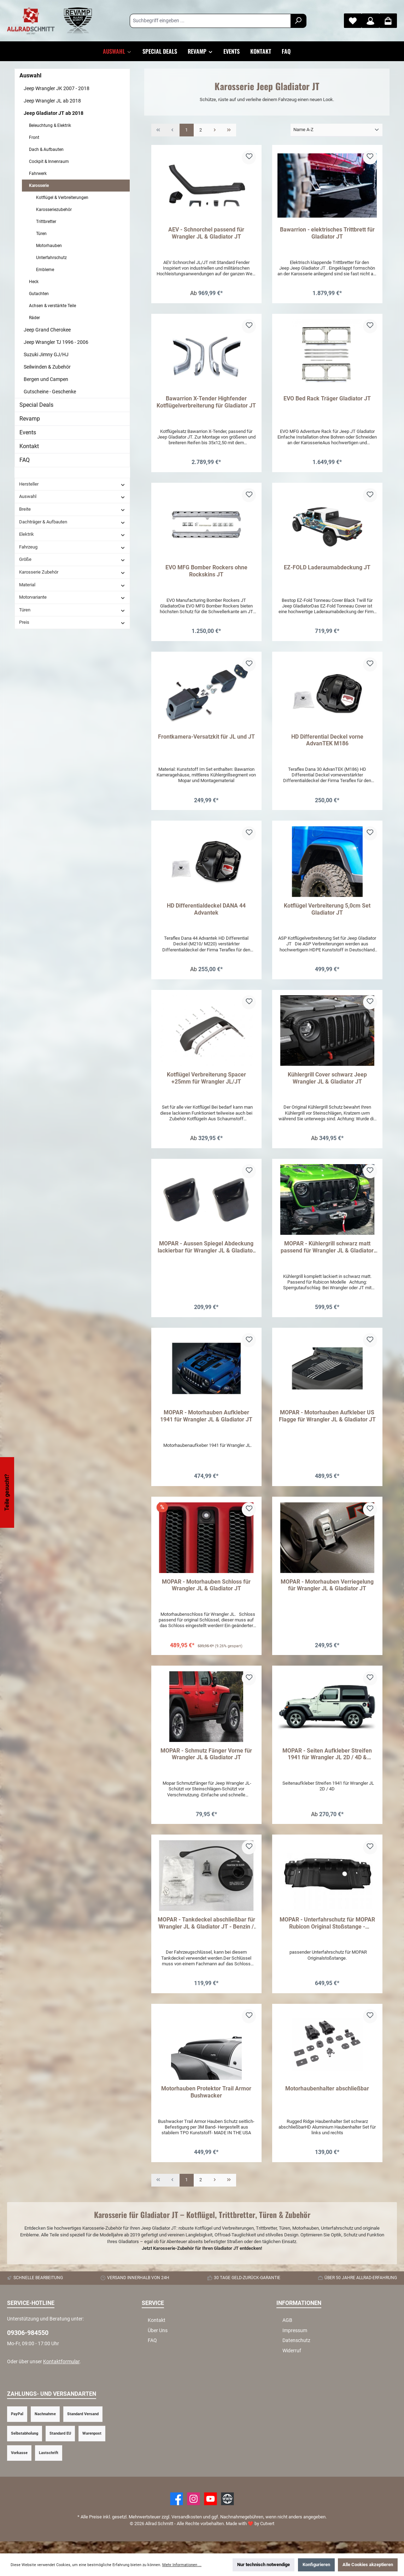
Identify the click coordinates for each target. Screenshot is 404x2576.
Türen (41, 233)
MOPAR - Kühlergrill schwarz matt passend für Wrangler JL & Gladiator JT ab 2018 (327, 1253)
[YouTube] (210, 2511)
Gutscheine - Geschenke (50, 391)
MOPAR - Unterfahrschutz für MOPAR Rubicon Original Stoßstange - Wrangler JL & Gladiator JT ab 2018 (327, 1933)
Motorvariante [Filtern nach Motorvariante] (72, 597)
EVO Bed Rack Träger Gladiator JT (327, 399)
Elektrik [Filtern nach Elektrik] (72, 534)
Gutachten (39, 293)
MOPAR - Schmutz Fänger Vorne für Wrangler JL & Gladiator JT (206, 1763)
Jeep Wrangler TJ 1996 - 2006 (56, 342)
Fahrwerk (38, 173)
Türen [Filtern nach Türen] (72, 610)
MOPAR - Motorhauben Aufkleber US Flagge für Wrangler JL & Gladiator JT (327, 1423)
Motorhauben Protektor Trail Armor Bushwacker (206, 2103)
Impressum (294, 2343)
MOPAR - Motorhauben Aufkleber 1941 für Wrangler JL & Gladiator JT (206, 1423)
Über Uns (158, 2343)
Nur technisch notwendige (263, 2564)
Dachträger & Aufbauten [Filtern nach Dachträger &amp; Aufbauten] (72, 522)
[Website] (227, 2511)
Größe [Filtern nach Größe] (72, 559)
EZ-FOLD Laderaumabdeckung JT (327, 569)
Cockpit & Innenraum (49, 161)
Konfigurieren (316, 2564)
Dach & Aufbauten (46, 149)
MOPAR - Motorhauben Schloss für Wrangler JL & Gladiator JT (206, 1593)
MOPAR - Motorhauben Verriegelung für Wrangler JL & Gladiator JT (327, 1593)
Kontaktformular (61, 2374)
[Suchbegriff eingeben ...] (210, 21)
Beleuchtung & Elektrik (50, 125)
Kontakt (29, 446)
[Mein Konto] (370, 20)
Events (27, 432)
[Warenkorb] (388, 20)
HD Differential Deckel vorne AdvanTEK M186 (327, 743)
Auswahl (30, 75)
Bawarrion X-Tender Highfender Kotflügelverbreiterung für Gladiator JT (206, 403)
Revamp (29, 418)
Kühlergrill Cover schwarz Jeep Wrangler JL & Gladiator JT (327, 1083)
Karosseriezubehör (54, 209)
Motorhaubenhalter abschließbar (327, 2099)
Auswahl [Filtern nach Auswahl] (72, 496)
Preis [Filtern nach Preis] (72, 622)
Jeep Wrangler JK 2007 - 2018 (56, 88)
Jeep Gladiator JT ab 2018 (53, 113)
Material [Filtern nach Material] (72, 585)
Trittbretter (46, 221)
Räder (34, 317)
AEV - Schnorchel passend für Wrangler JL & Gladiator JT (206, 233)
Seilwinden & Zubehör (47, 367)
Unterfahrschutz (51, 257)
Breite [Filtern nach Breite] (72, 509)
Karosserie (39, 185)
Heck (34, 281)
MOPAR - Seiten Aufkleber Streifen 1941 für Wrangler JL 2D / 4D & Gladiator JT (327, 1763)
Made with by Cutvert (250, 2536)
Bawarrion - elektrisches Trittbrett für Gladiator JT (327, 233)
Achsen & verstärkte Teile (52, 305)
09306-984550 (27, 2345)
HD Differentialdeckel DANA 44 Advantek (206, 913)
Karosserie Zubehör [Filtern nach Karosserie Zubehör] (72, 572)
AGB (287, 2332)
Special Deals (36, 404)
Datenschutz (296, 2353)
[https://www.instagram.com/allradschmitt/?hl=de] (193, 2511)
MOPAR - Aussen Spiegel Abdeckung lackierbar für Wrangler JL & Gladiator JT (206, 1253)
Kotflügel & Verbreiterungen (62, 197)
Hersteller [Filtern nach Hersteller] (72, 484)
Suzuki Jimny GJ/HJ (46, 354)
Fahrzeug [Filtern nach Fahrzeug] (72, 547)
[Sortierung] (336, 130)
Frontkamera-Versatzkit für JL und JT (206, 739)
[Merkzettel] (353, 20)
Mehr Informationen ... (181, 2565)
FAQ (24, 460)
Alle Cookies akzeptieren (367, 2564)
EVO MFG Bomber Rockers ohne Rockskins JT (206, 573)
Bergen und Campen (46, 379)
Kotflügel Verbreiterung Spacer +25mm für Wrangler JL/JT (206, 1083)
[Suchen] (298, 21)
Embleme (45, 269)
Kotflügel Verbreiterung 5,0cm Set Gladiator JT (327, 913)
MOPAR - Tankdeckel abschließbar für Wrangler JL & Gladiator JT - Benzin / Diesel (206, 1933)
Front (34, 137)
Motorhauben (49, 245)
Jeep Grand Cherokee (47, 330)
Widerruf (291, 2363)
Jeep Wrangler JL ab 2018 (52, 101)
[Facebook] (177, 2511)
